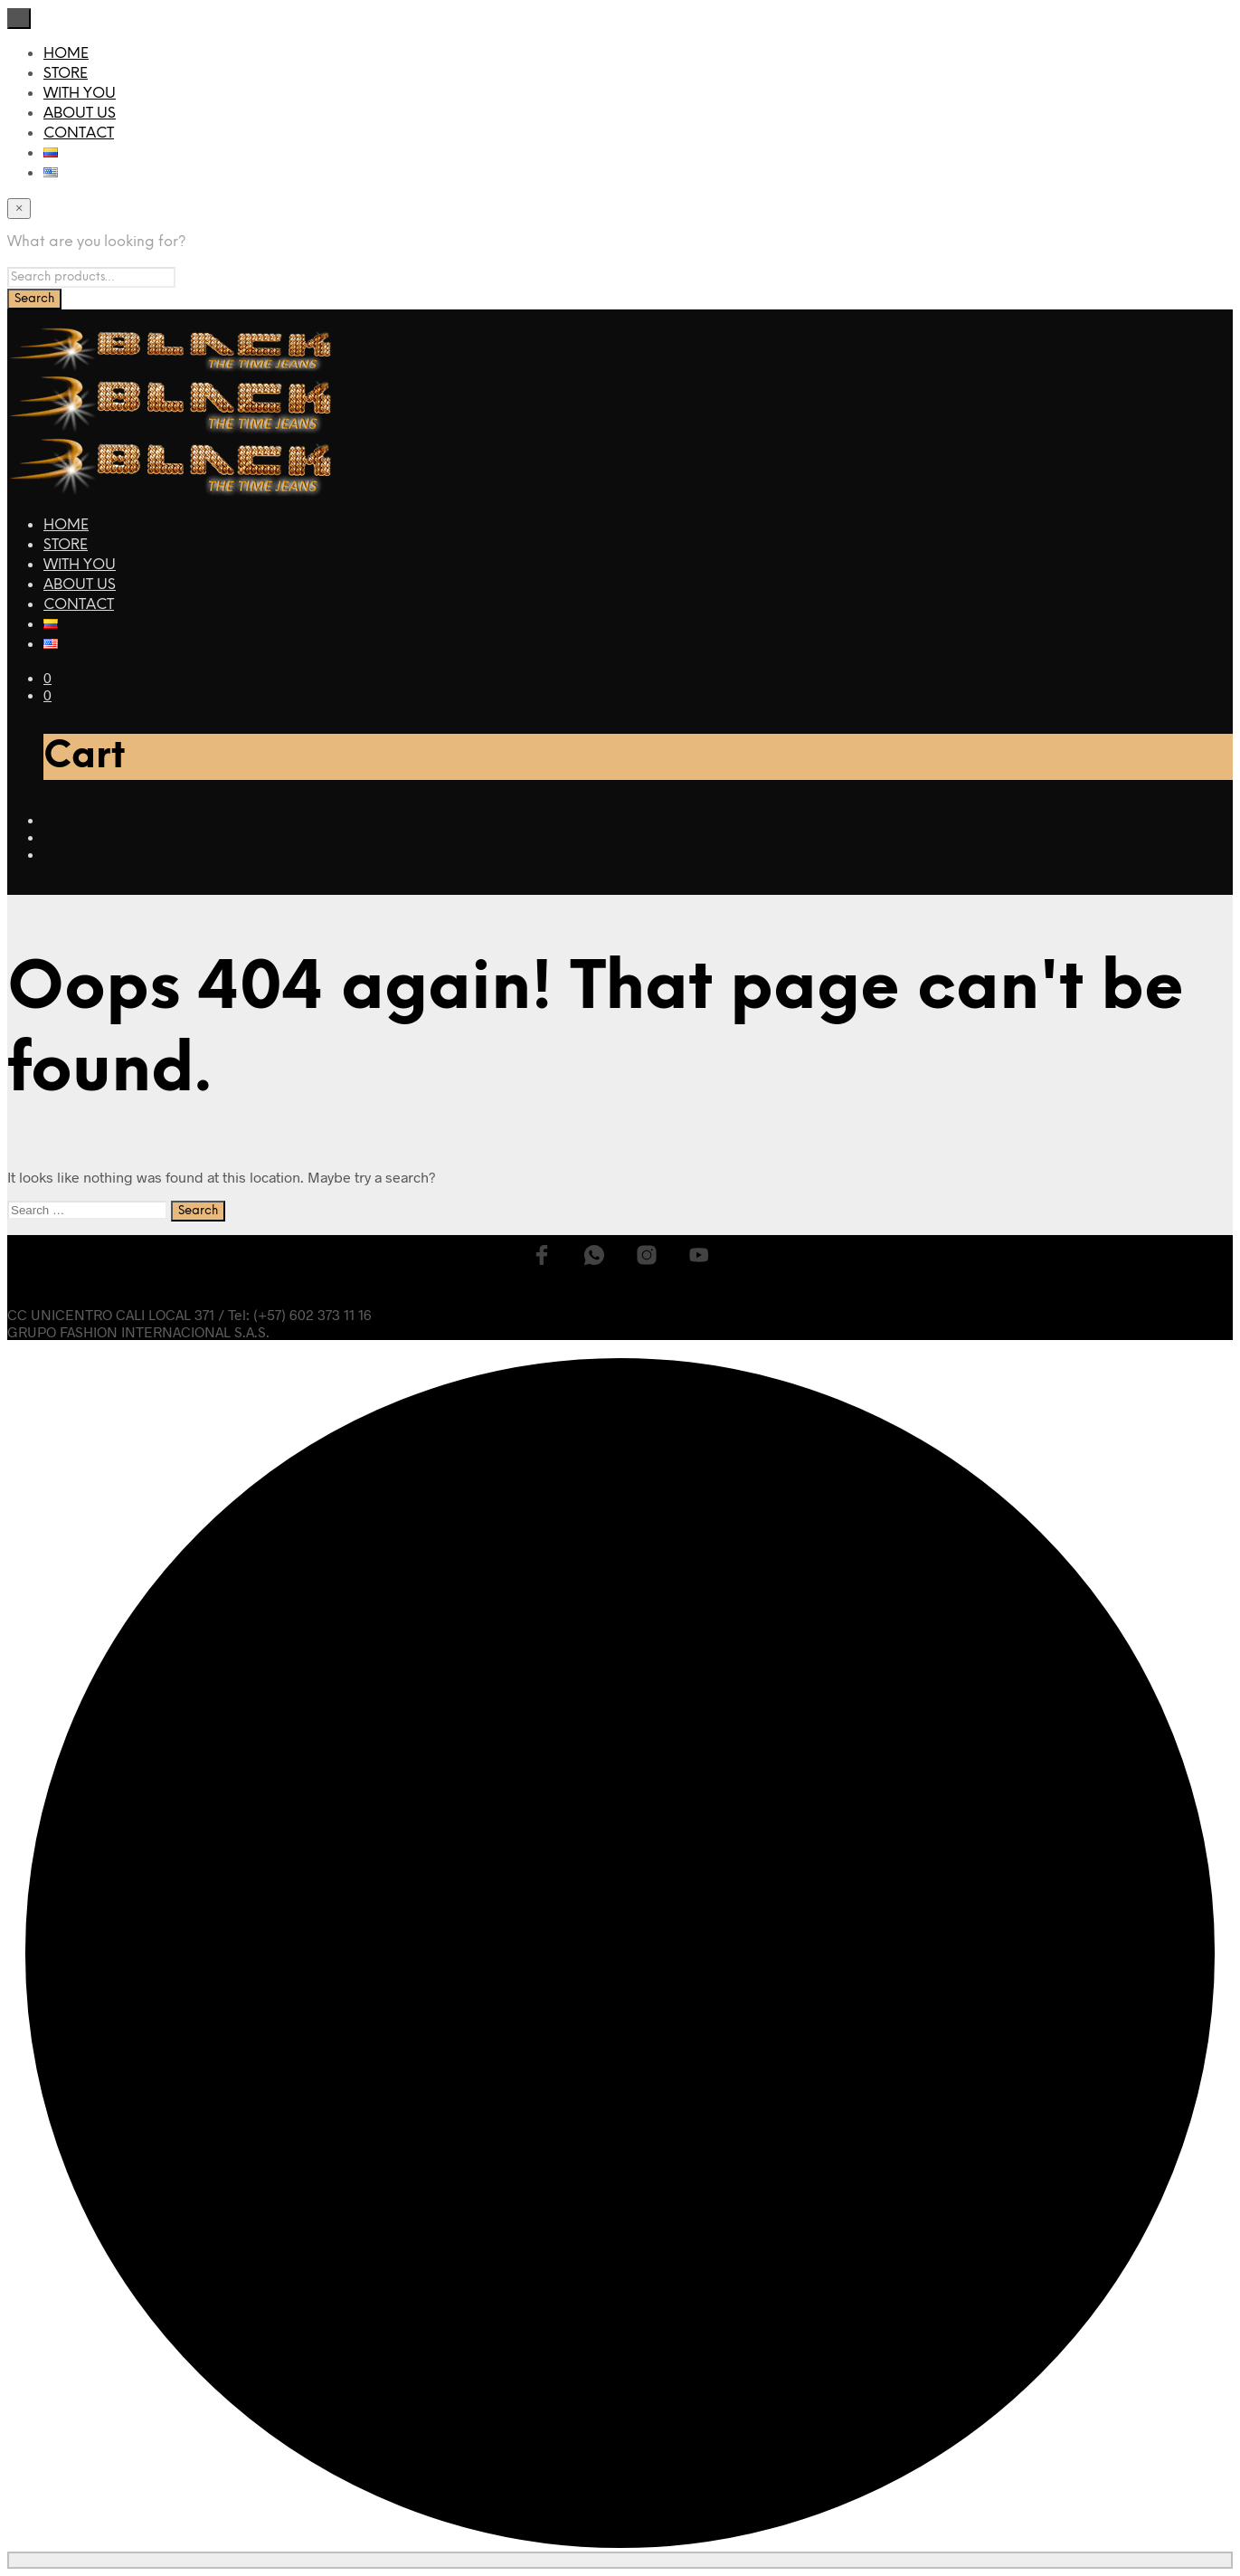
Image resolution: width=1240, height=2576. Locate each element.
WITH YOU (79, 93)
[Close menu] (19, 18)
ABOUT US (79, 113)
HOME (66, 54)
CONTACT (78, 133)
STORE (65, 73)
